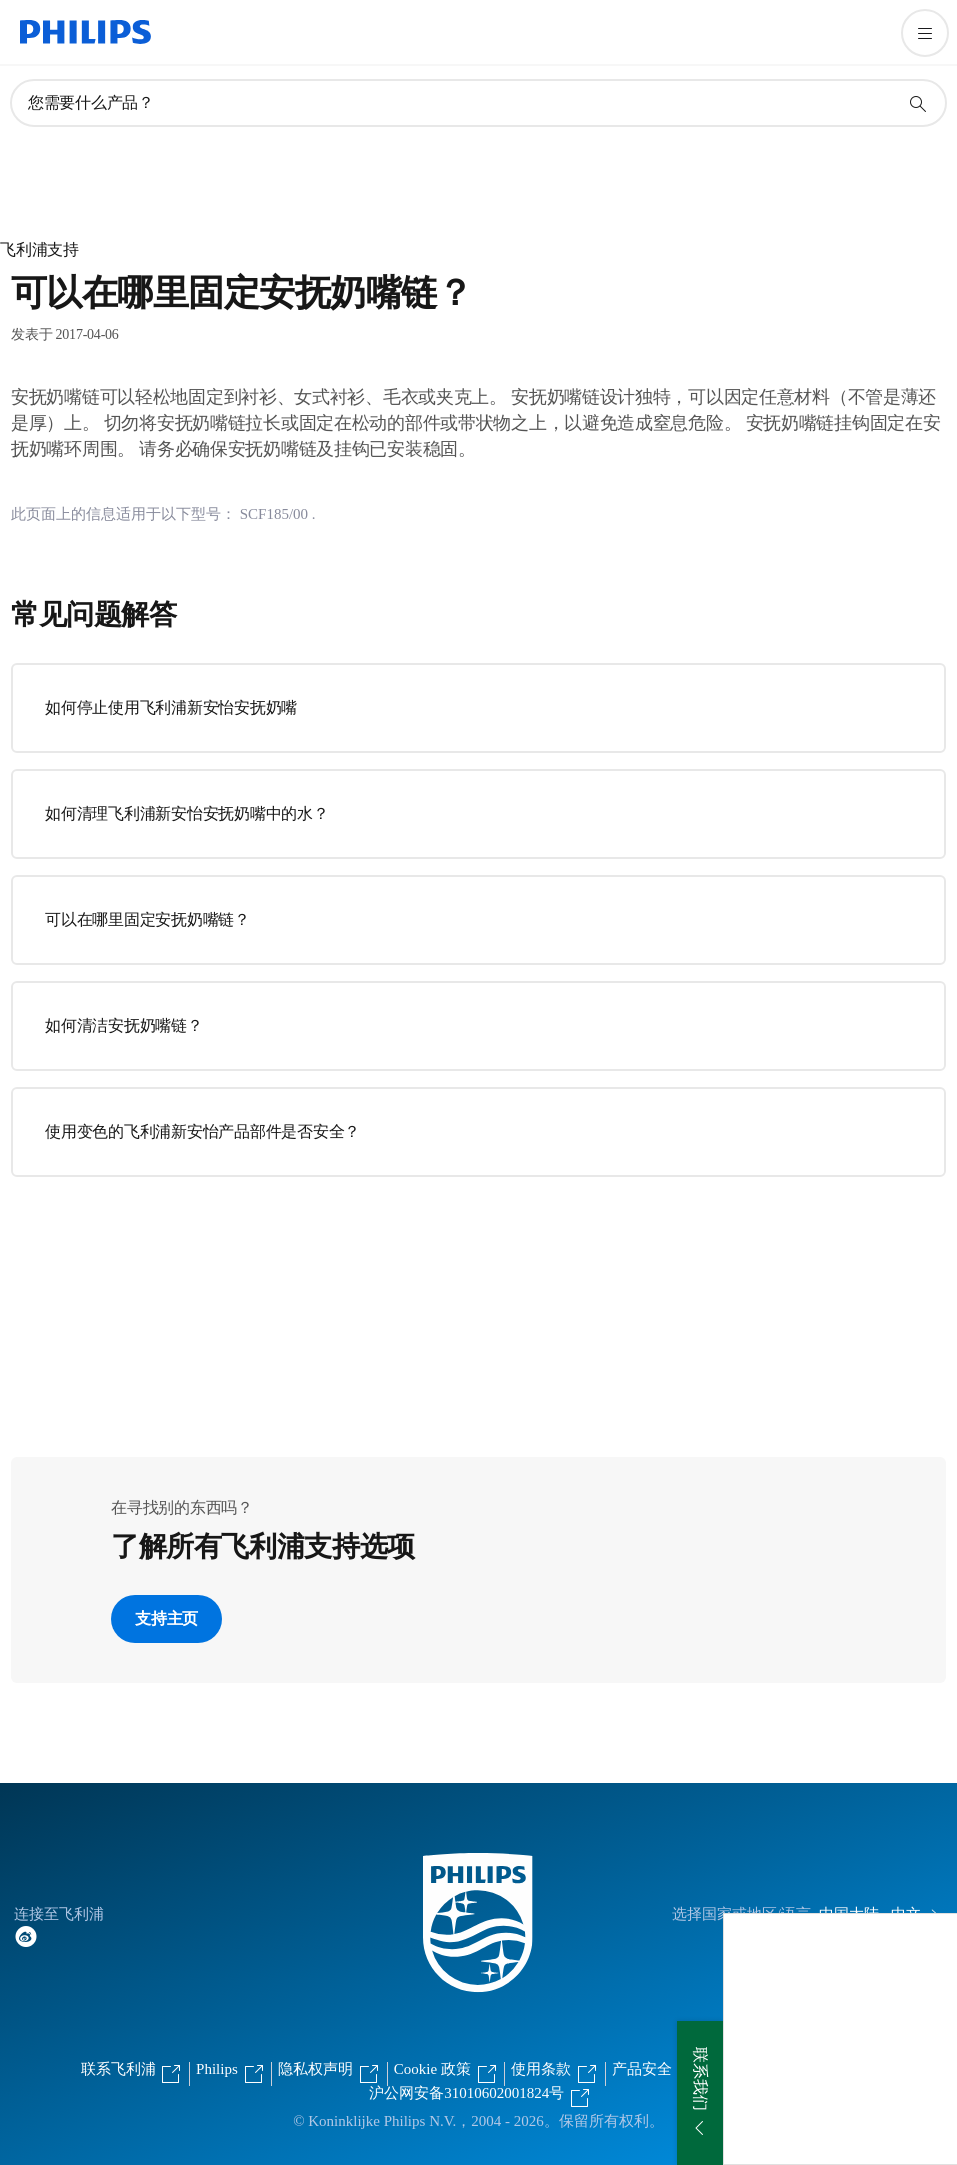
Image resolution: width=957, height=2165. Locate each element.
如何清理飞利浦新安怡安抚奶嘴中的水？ (187, 813)
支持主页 (166, 1618)
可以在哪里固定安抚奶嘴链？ (147, 919)
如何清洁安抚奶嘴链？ (124, 1025)
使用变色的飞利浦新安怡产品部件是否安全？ (202, 1131)
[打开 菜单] (925, 33)
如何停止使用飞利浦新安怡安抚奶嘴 (171, 707)
